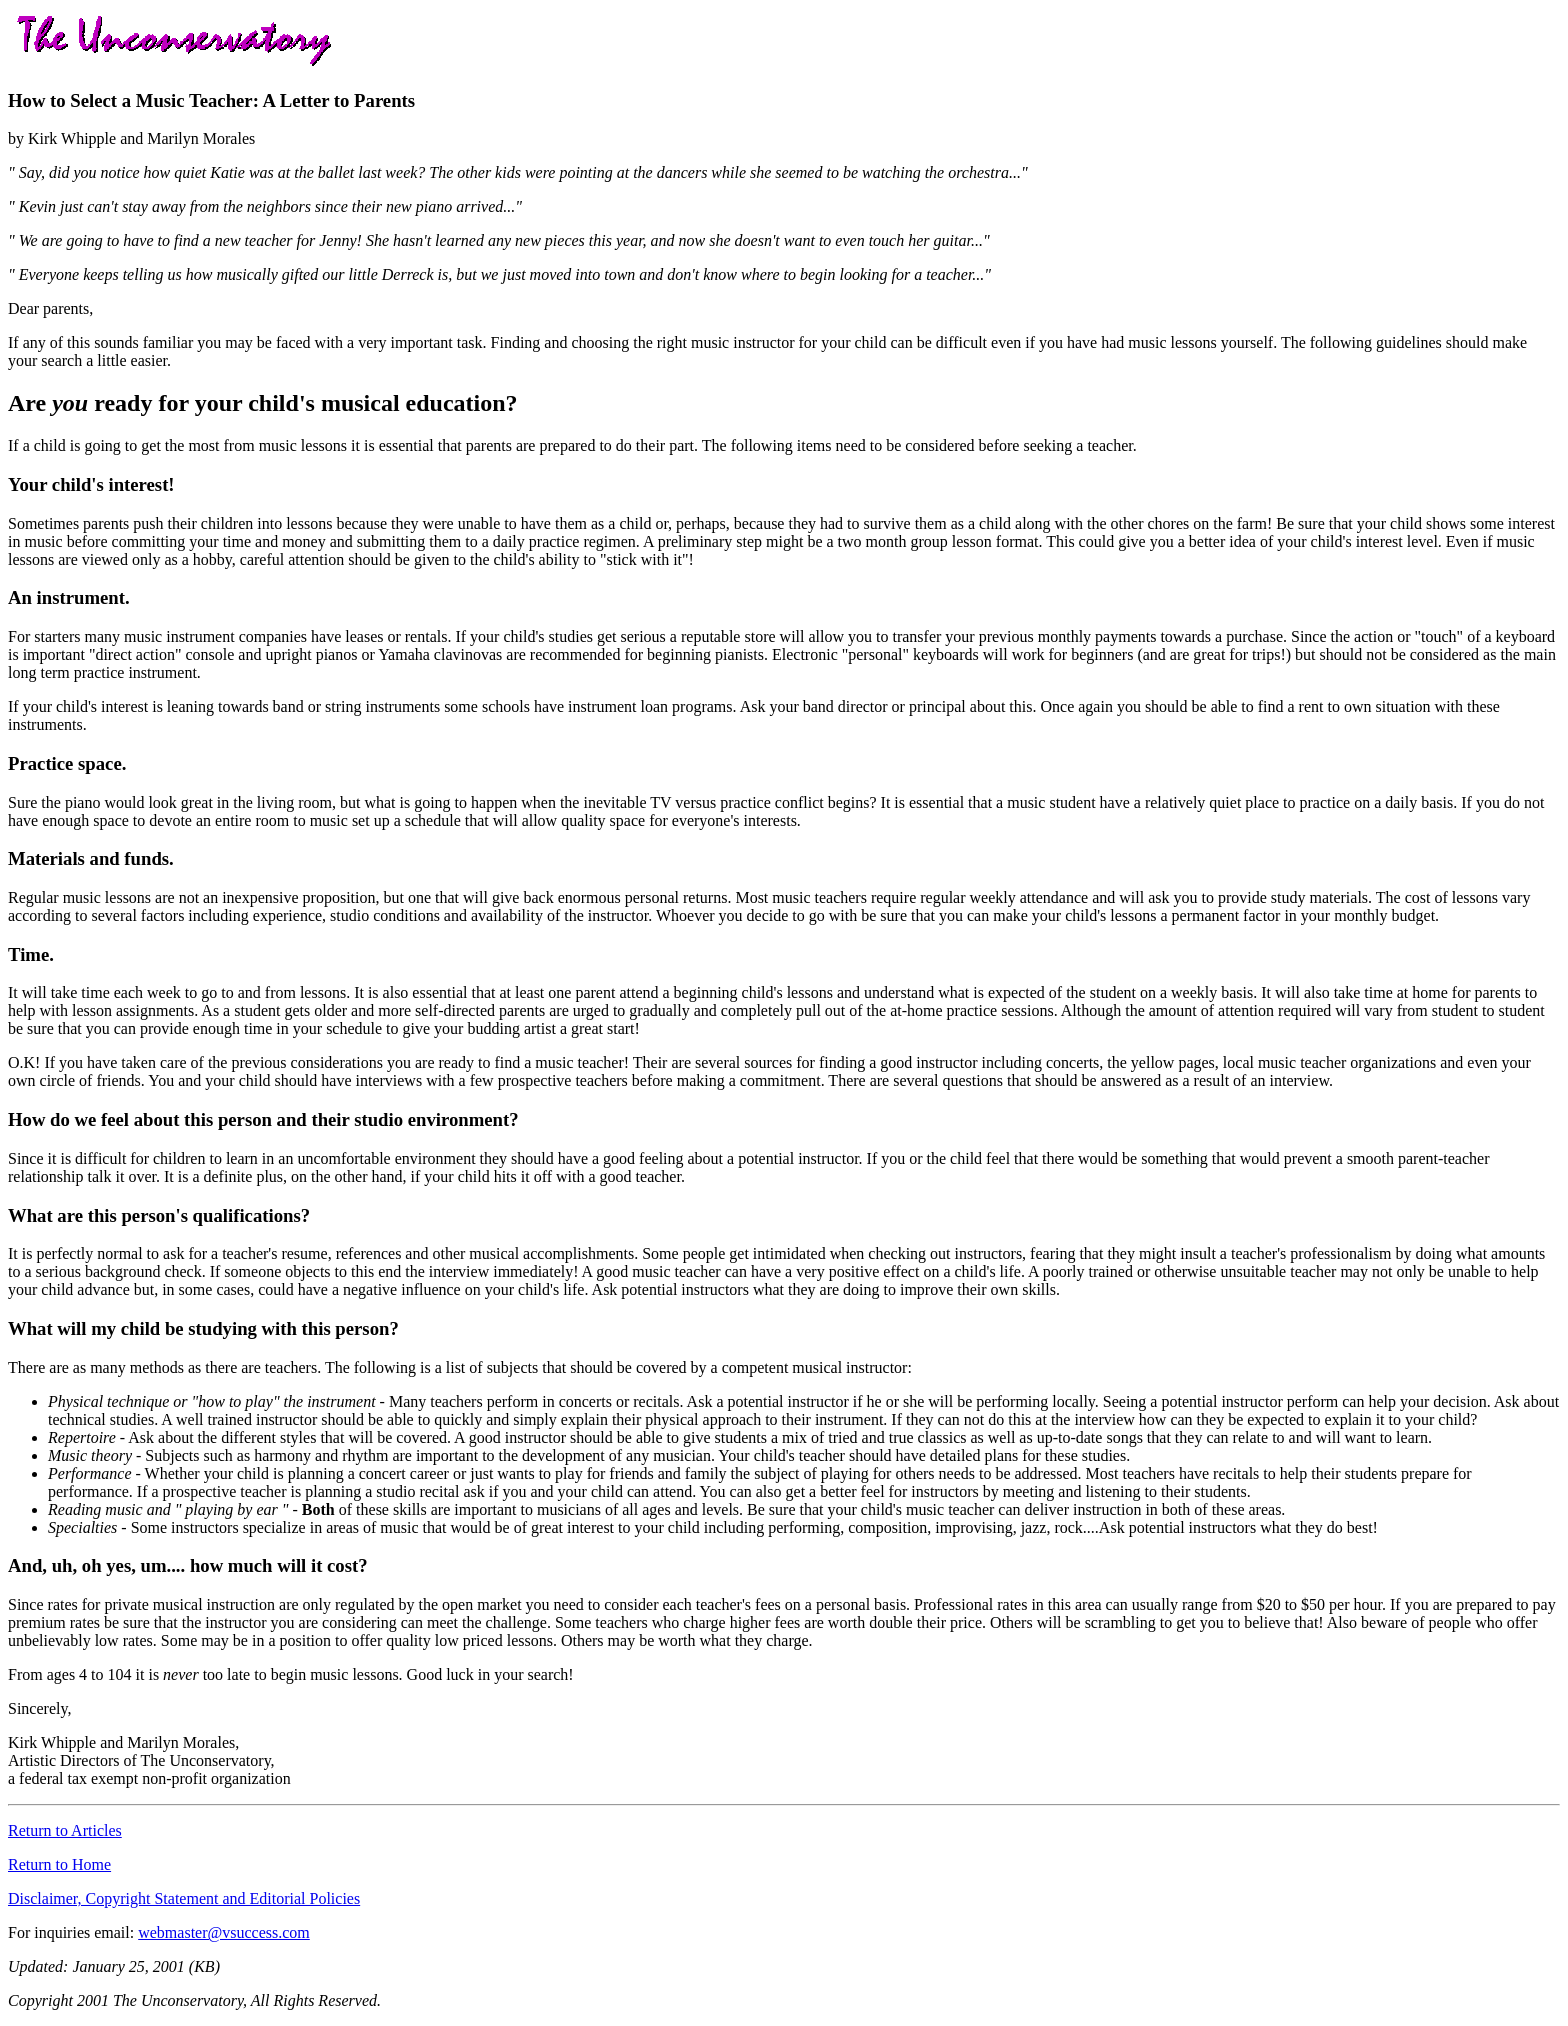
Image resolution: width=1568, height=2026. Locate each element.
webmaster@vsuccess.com (224, 1932)
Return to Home (59, 1864)
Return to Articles (65, 1830)
